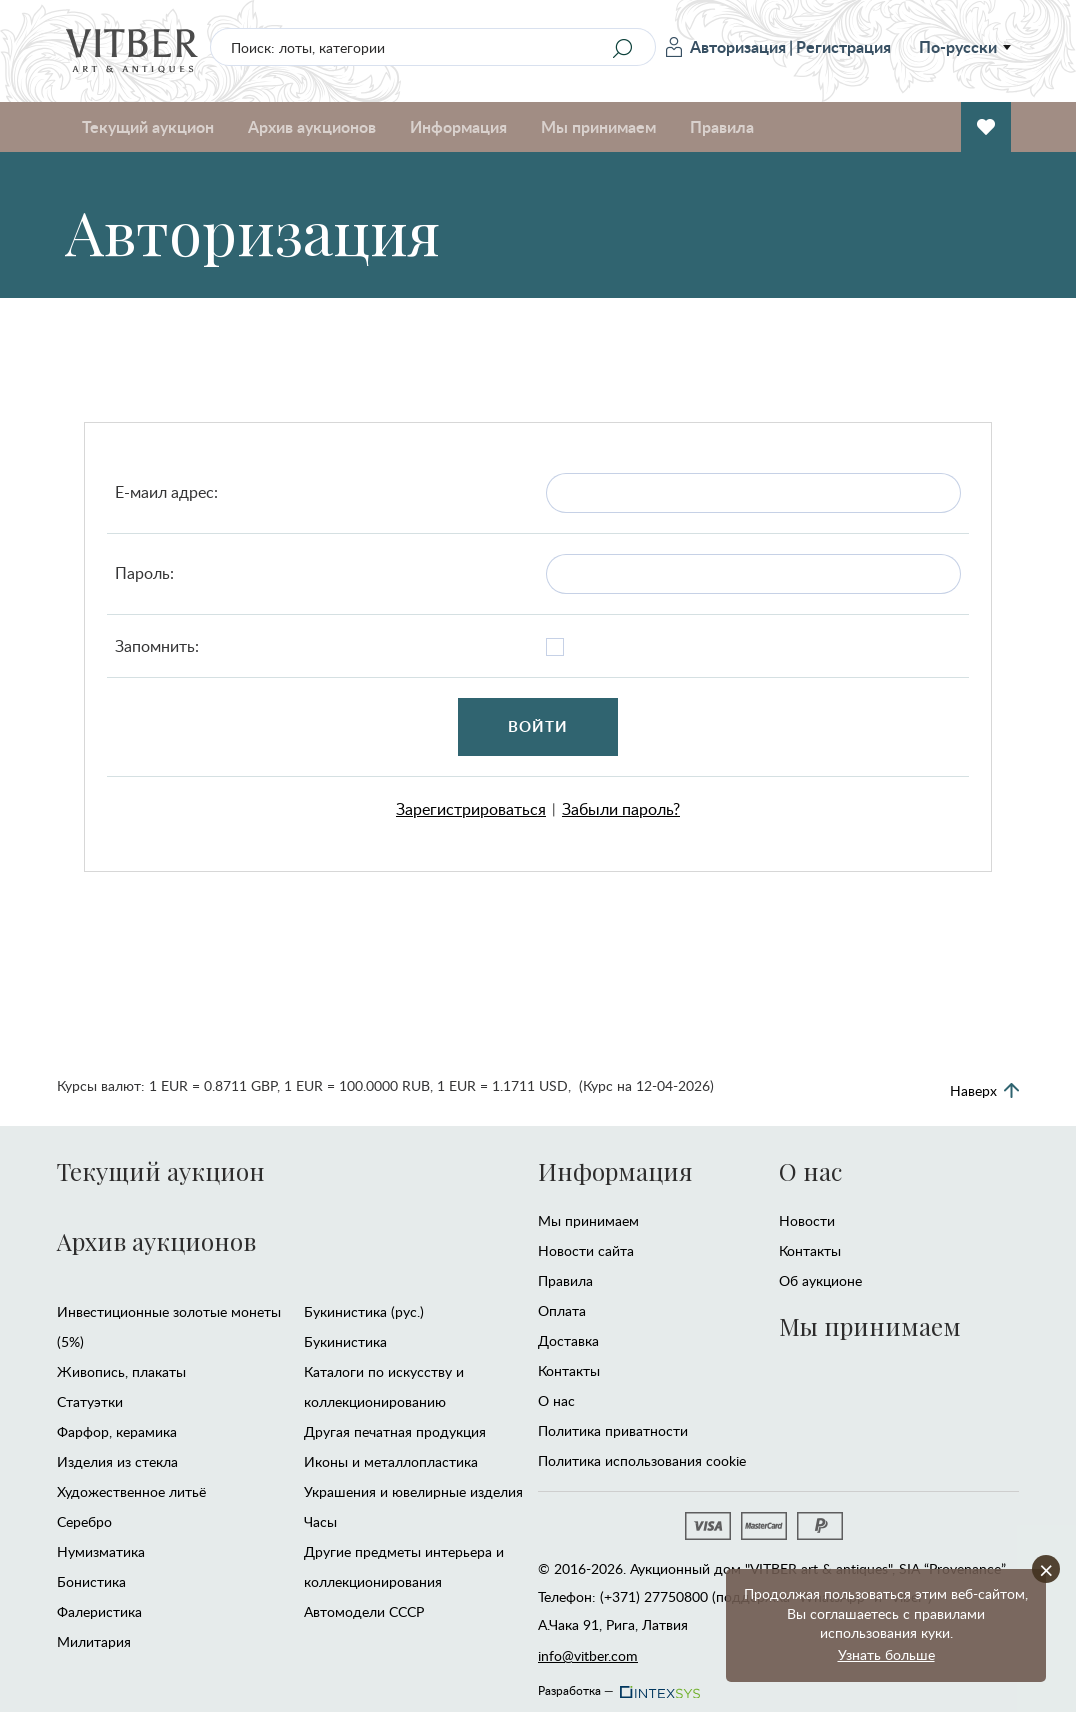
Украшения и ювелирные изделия (413, 1491)
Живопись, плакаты (121, 1371)
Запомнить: (157, 646)
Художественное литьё (131, 1491)
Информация (458, 126)
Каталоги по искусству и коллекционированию (384, 1386)
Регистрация (843, 46)
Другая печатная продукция (395, 1431)
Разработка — (617, 1685)
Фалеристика (99, 1611)
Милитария (94, 1641)
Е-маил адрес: (166, 492)
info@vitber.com (588, 1655)
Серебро (84, 1521)
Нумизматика (101, 1551)
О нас (556, 1400)
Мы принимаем (598, 126)
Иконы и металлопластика (391, 1461)
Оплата (562, 1310)
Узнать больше (886, 1654)
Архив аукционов (312, 126)
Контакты (569, 1370)
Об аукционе (820, 1280)
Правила (722, 126)
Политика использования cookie (642, 1460)
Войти (538, 726)
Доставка (568, 1340)
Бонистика (91, 1581)
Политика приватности (613, 1430)
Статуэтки (90, 1401)
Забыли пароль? (621, 809)
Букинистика (345, 1341)
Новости (807, 1220)
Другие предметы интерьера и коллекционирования (404, 1566)
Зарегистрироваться (471, 809)
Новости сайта (586, 1250)
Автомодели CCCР (364, 1611)
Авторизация (726, 46)
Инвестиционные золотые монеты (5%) (169, 1326)
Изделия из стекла (117, 1461)
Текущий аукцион (148, 126)
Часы (320, 1521)
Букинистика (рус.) (364, 1311)
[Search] (622, 48)
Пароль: (144, 573)
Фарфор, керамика (117, 1431)
